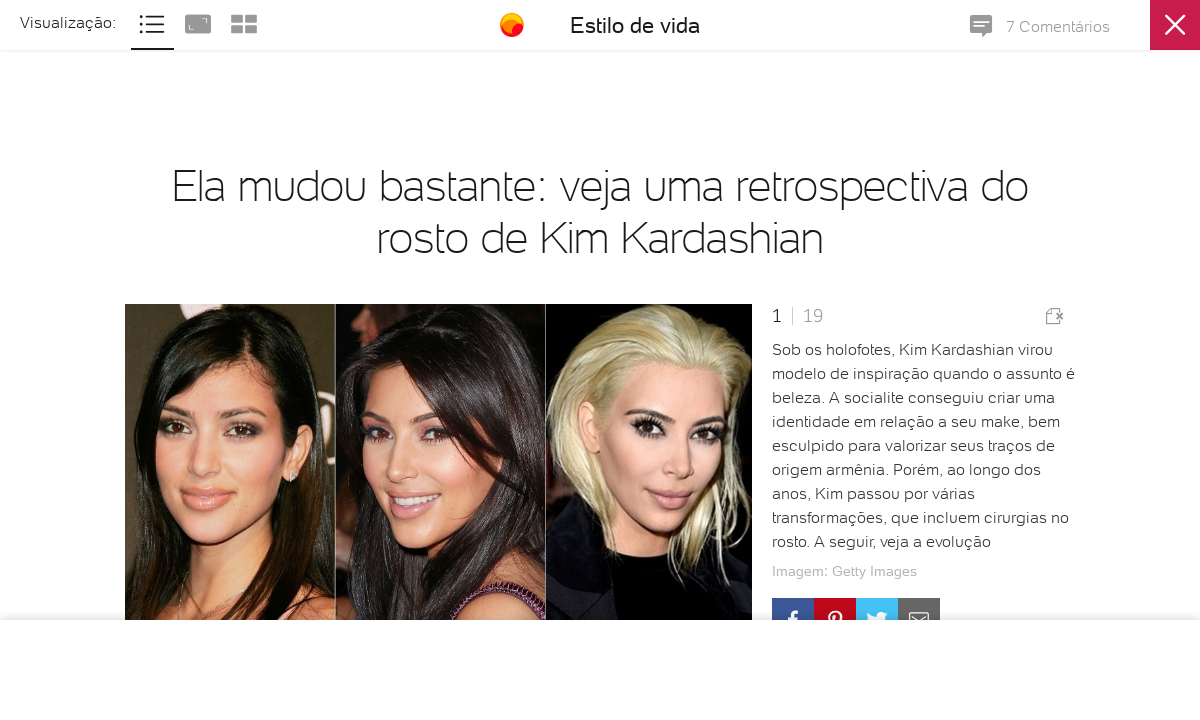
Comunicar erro (1055, 316)
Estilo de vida (635, 25)
